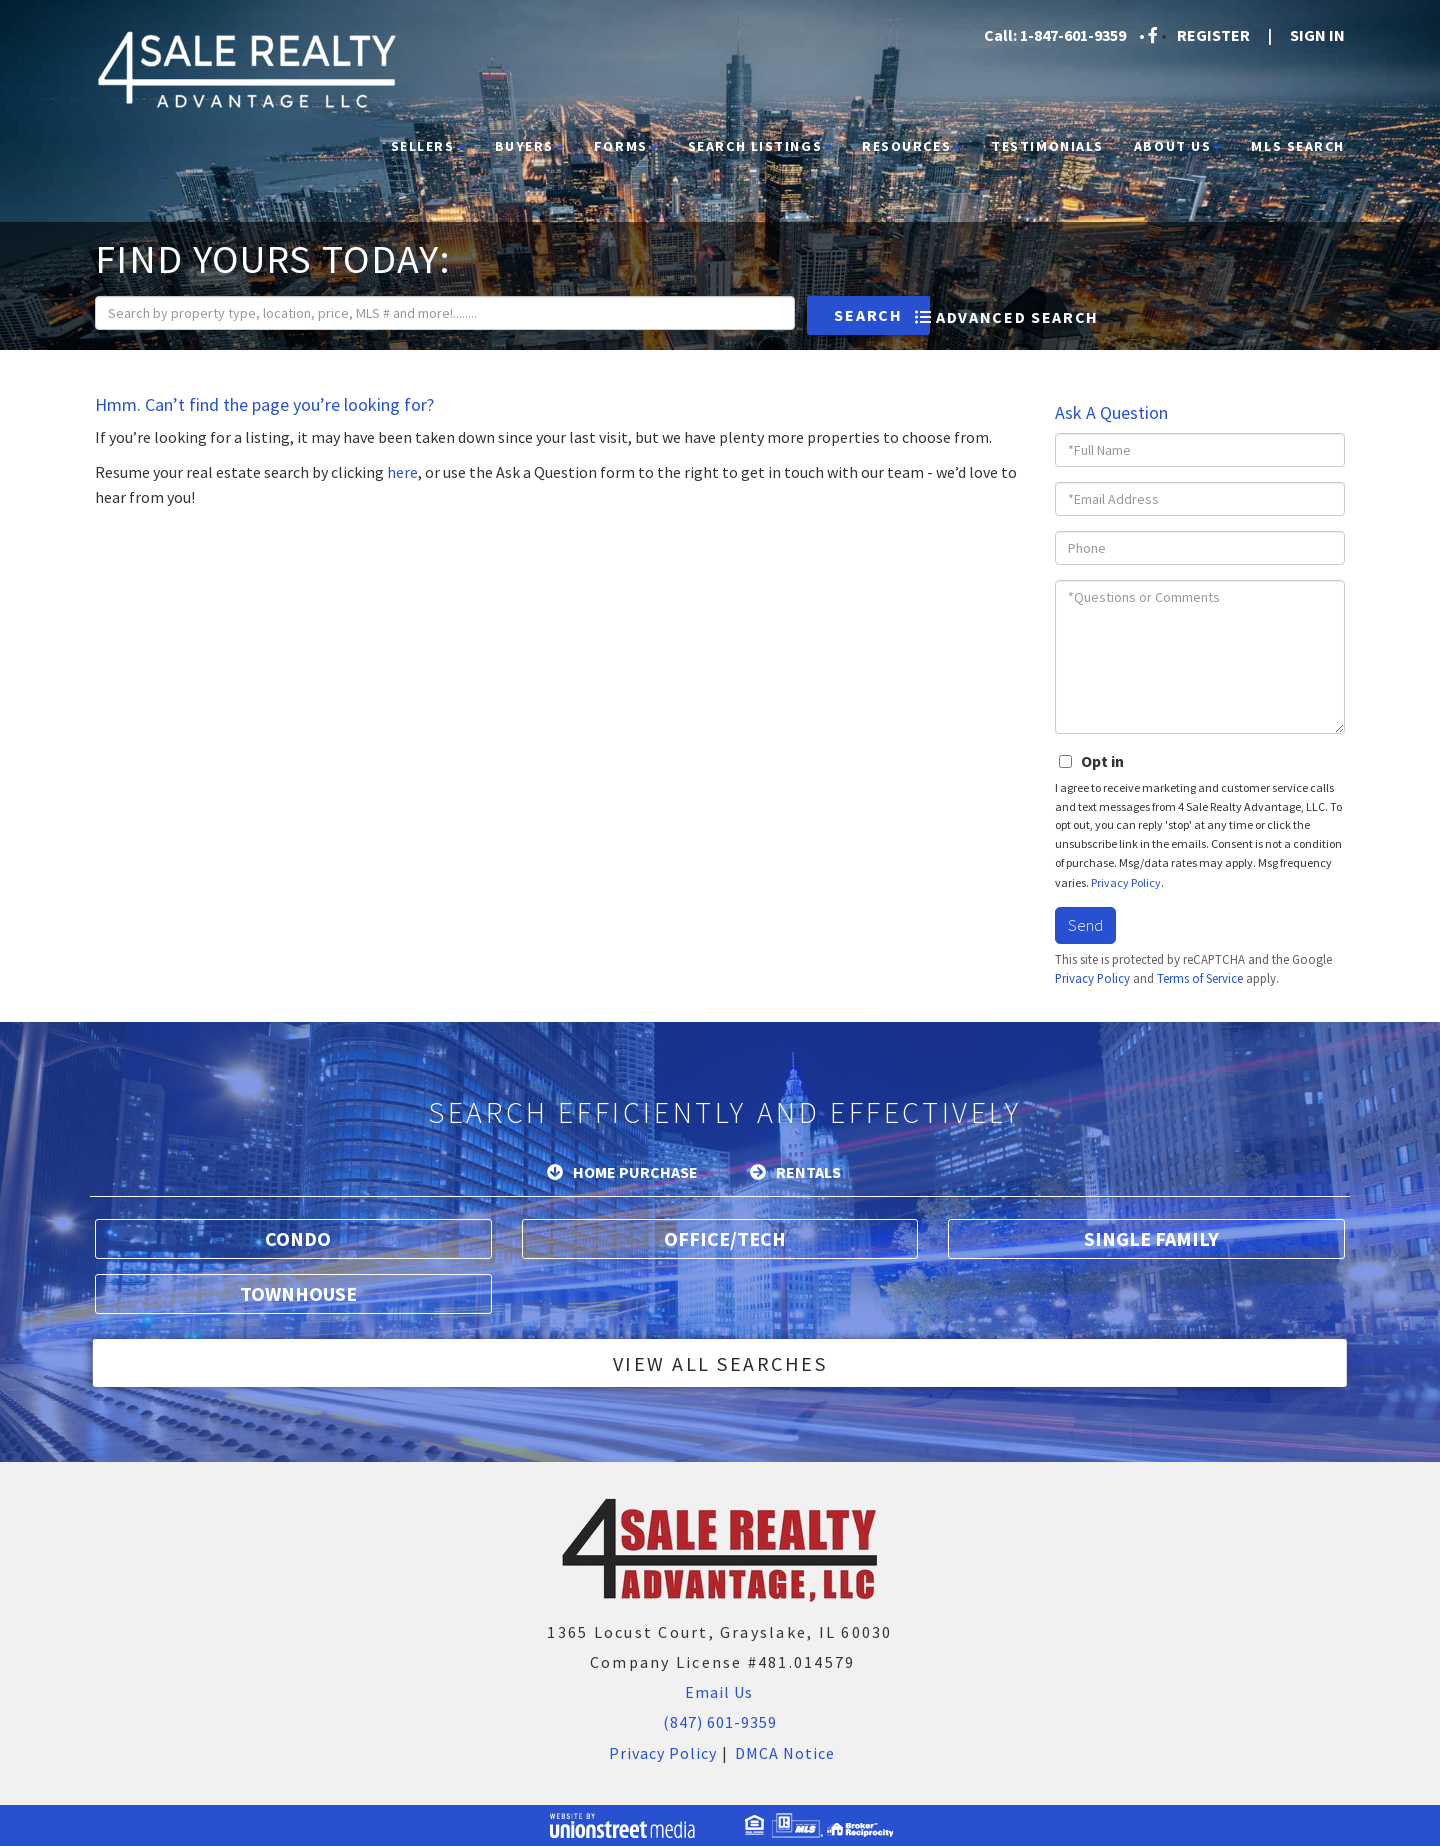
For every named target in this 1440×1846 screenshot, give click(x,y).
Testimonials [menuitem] (1047, 146)
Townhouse (298, 1293)
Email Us (717, 1692)
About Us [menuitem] (1177, 146)
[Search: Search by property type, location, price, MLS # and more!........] (416, 313)
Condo (298, 1238)
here (402, 472)
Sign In (1317, 35)
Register (1213, 35)
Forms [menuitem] (626, 146)
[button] (812, 315)
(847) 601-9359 (720, 1722)
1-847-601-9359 (1073, 35)
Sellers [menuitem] (428, 146)
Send (1085, 925)
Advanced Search (1017, 317)
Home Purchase (635, 1172)
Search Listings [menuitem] (760, 146)
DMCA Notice (785, 1753)
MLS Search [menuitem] (1298, 146)
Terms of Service (1200, 978)
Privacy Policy (1126, 882)
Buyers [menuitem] (529, 146)
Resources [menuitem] (911, 146)
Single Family (1151, 1238)
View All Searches (720, 1363)
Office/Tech (725, 1238)
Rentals (808, 1172)
